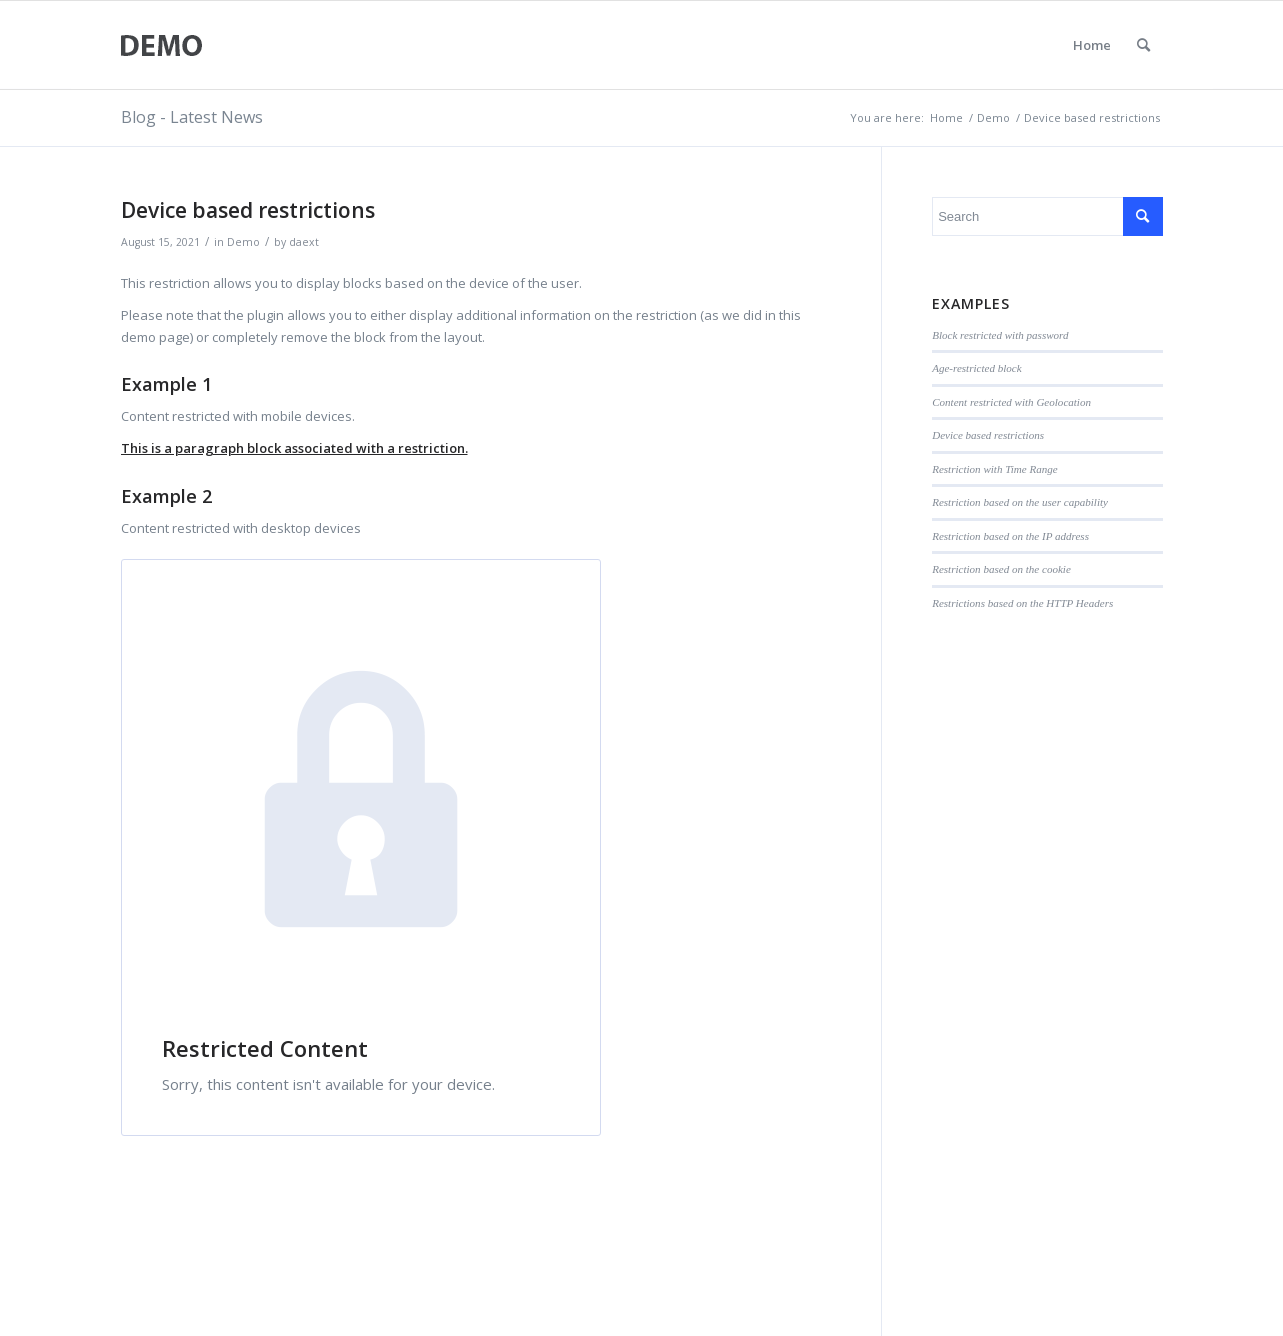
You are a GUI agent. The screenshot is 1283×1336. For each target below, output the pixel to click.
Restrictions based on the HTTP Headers (1022, 603)
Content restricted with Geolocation (1011, 402)
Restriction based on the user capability (1020, 502)
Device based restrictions (988, 435)
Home (1092, 45)
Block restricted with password (1000, 335)
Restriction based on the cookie (1001, 569)
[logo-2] (162, 45)
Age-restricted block (976, 368)
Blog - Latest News (192, 117)
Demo (243, 242)
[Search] (1143, 45)
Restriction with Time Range (995, 469)
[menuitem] (1143, 45)
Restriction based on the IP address (1010, 536)
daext (304, 242)
